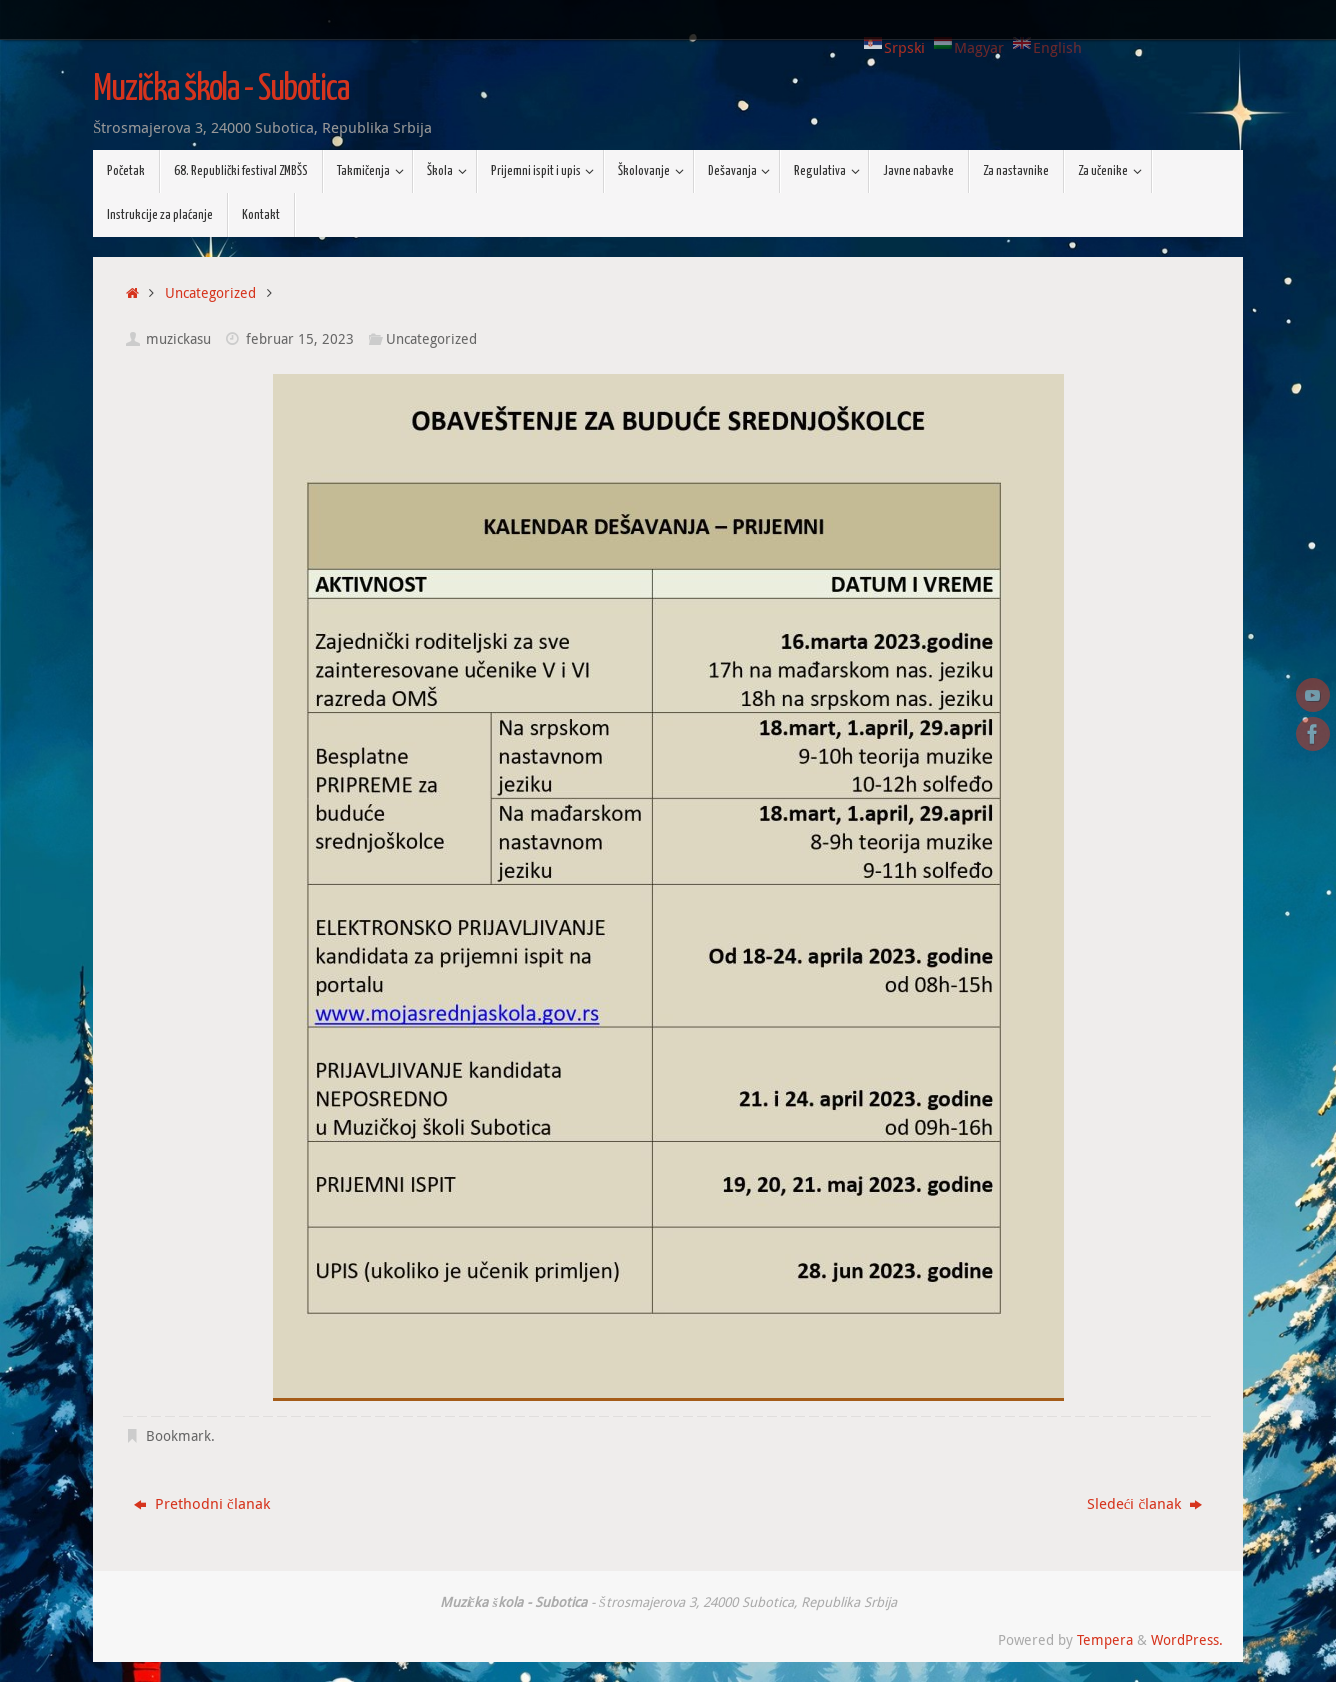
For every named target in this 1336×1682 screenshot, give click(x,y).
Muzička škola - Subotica (221, 90)
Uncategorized (210, 293)
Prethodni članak (202, 1503)
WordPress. (1187, 1640)
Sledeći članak (1144, 1503)
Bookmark (178, 1436)
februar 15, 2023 (300, 339)
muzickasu (178, 339)
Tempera (1105, 1640)
